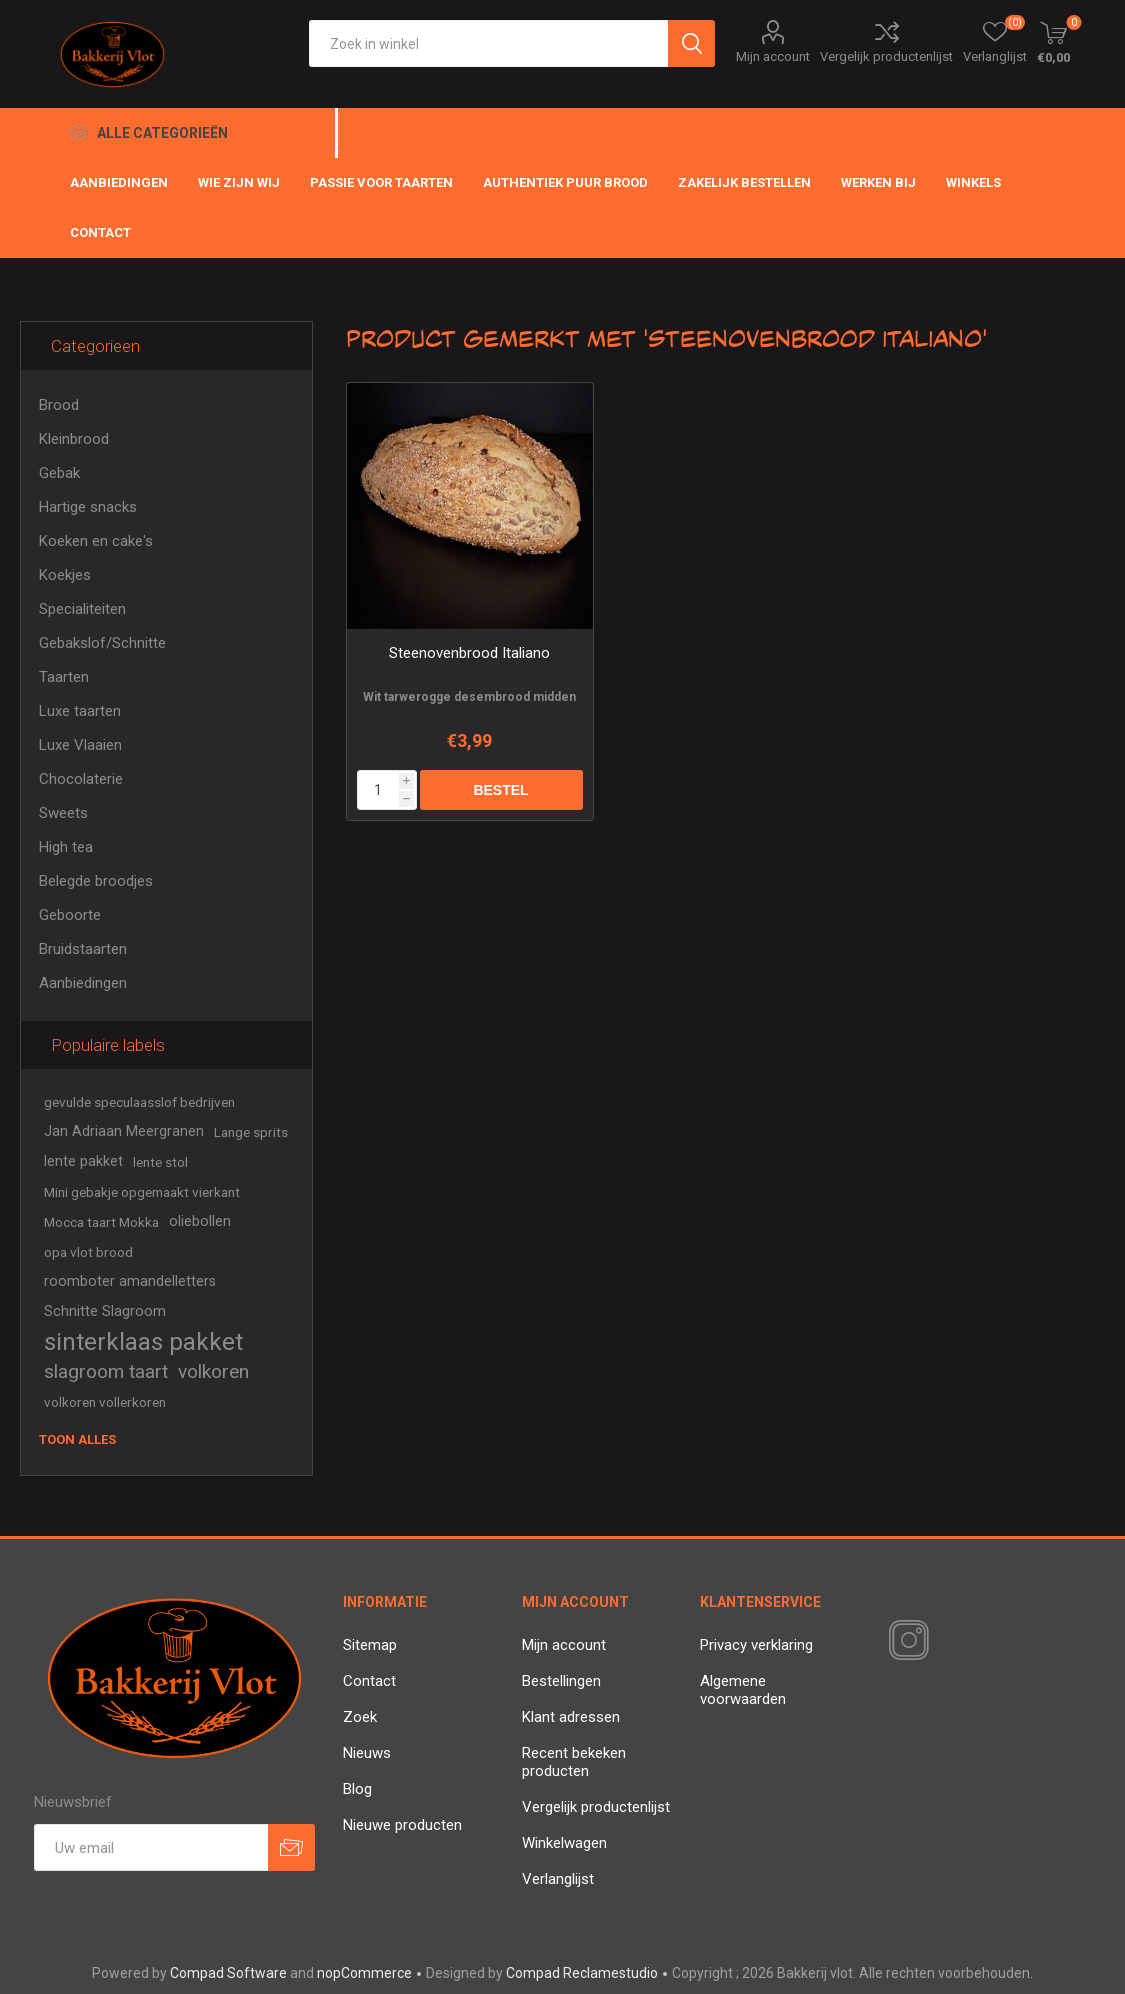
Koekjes (65, 575)
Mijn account (773, 56)
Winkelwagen (564, 1843)
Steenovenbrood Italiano (469, 653)
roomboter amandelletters (130, 1281)
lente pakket (83, 1161)
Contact (369, 1681)
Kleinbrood (74, 439)
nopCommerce (364, 1973)
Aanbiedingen (83, 983)
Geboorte (70, 915)
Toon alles (77, 1439)
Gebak (59, 473)
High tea (66, 847)
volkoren (213, 1371)
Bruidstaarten (83, 949)
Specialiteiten (82, 609)
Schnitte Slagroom (105, 1311)
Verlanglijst (558, 1879)
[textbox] (488, 43)
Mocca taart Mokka (101, 1222)
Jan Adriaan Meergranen (124, 1131)
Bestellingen (561, 1681)
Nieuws (367, 1753)
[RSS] (943, 1642)
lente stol (160, 1162)
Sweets (63, 813)
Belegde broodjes (96, 881)
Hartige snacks (88, 507)
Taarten (64, 677)
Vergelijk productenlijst (886, 56)
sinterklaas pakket (143, 1342)
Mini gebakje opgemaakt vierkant (142, 1192)
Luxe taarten (80, 711)
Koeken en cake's (96, 541)
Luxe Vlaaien (80, 745)
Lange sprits (251, 1132)
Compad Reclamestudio (582, 1973)
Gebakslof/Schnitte (102, 643)
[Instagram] (905, 1641)
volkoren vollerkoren (105, 1402)
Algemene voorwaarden (743, 1690)
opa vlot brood (88, 1252)
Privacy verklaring (756, 1645)
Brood (59, 405)
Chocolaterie (81, 779)
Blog (357, 1789)
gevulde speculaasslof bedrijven (139, 1102)
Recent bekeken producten (574, 1762)
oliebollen (200, 1221)
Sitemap (370, 1645)
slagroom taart (106, 1371)
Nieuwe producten (402, 1825)
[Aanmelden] (151, 1847)
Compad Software (228, 1973)
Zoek (360, 1717)
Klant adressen (571, 1717)
